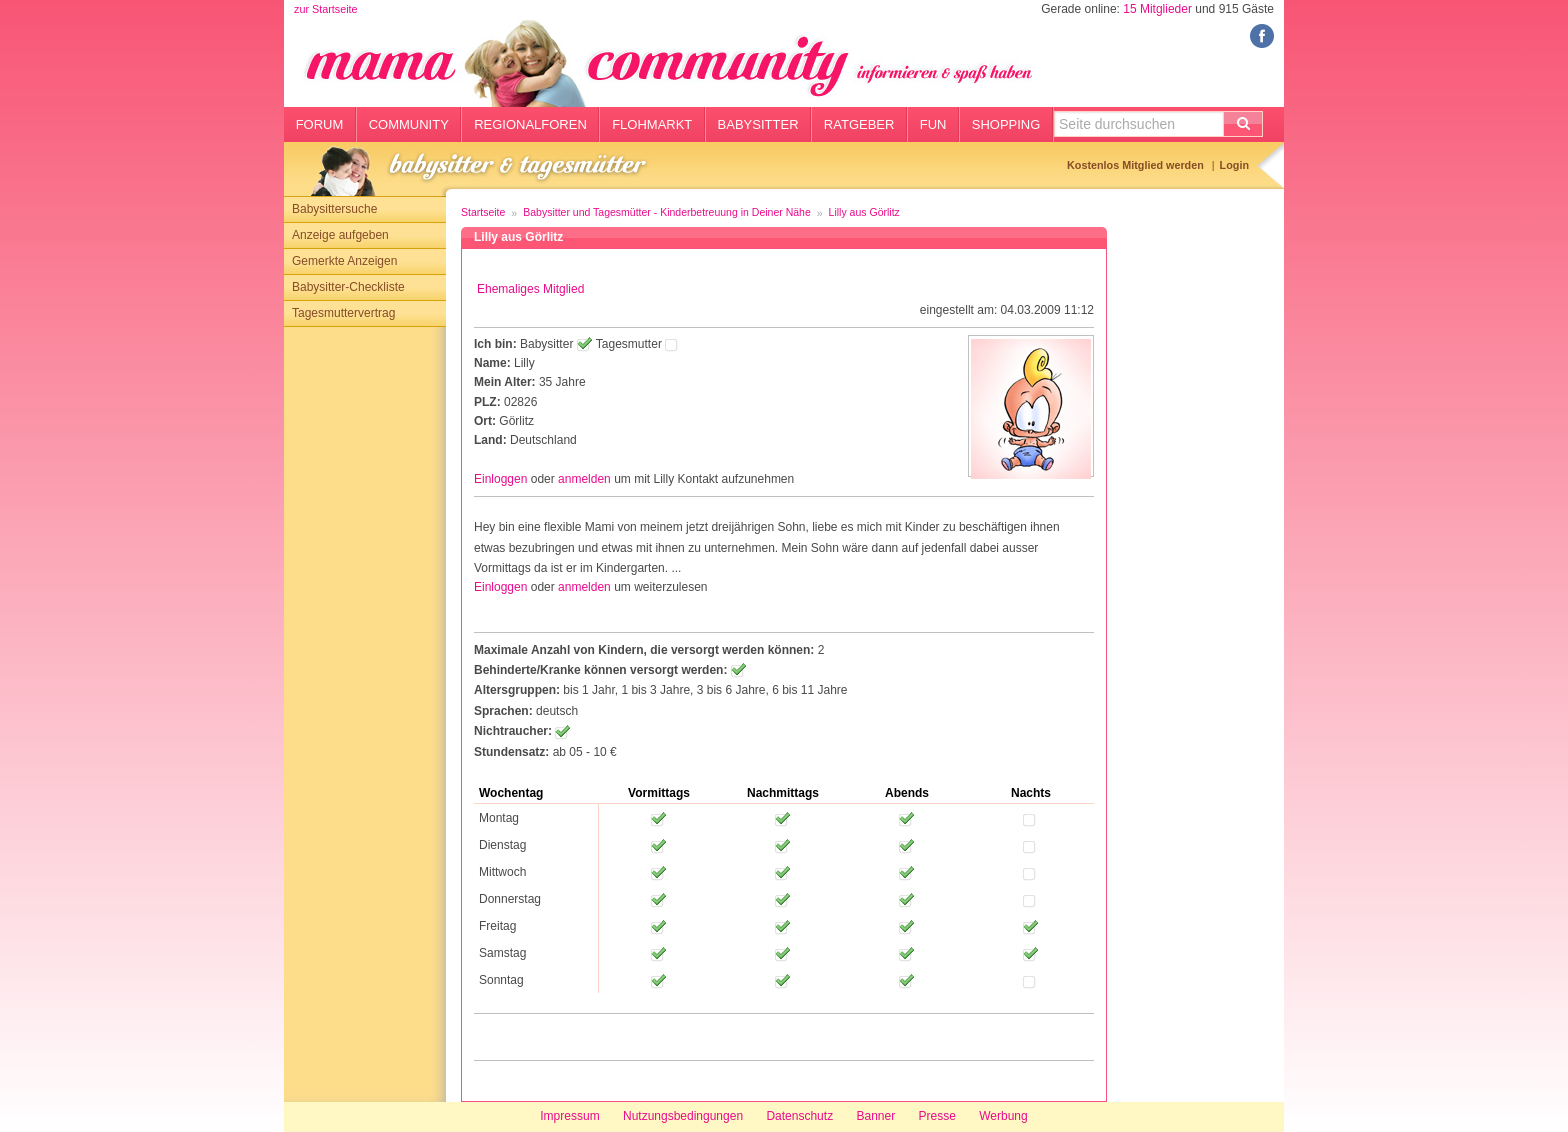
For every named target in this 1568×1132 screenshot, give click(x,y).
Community (409, 124)
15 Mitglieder (1157, 9)
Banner (875, 1116)
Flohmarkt (652, 124)
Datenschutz (799, 1116)
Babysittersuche (334, 209)
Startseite (483, 212)
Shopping (1006, 124)
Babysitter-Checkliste (348, 287)
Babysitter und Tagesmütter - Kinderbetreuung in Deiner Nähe (667, 212)
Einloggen (500, 479)
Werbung (1003, 1116)
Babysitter (758, 124)
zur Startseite (326, 9)
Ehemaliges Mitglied (530, 289)
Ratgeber (859, 124)
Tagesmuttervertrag (343, 313)
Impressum (569, 1116)
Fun (933, 124)
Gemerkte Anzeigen (344, 261)
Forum (320, 124)
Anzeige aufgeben (340, 235)
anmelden (584, 479)
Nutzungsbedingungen (683, 1116)
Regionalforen (530, 124)
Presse (937, 1116)
